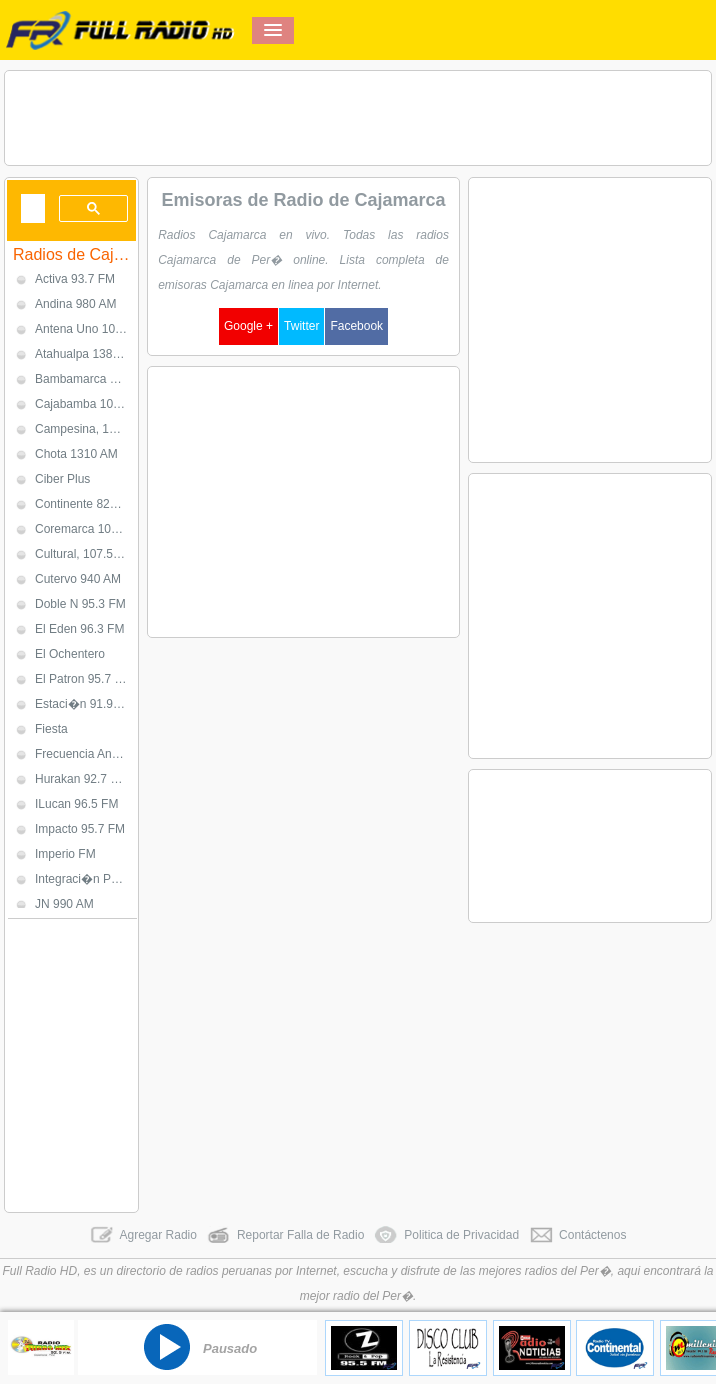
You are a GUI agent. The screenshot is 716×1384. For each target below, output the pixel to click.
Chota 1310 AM (76, 454)
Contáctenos (577, 1235)
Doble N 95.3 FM (80, 604)
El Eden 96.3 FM (79, 629)
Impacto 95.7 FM (80, 829)
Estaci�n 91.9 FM (84, 704)
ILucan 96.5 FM (76, 804)
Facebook (356, 326)
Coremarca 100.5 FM (86, 529)
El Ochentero (70, 654)
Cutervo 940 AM (78, 579)
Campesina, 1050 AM (86, 429)
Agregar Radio (143, 1235)
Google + (248, 326)
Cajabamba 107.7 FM (86, 404)
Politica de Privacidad (446, 1235)
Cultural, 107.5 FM (84, 554)
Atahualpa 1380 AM (86, 354)
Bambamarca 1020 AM (86, 379)
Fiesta (51, 729)
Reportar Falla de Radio (285, 1235)
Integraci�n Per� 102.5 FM (86, 879)
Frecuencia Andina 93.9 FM (86, 754)
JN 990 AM (64, 904)
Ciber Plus (62, 479)
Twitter (301, 326)
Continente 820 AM (86, 504)
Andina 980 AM (75, 304)
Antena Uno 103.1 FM (86, 329)
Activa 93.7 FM (75, 279)
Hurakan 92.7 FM (81, 779)
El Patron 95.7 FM (83, 679)
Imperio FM (65, 854)
